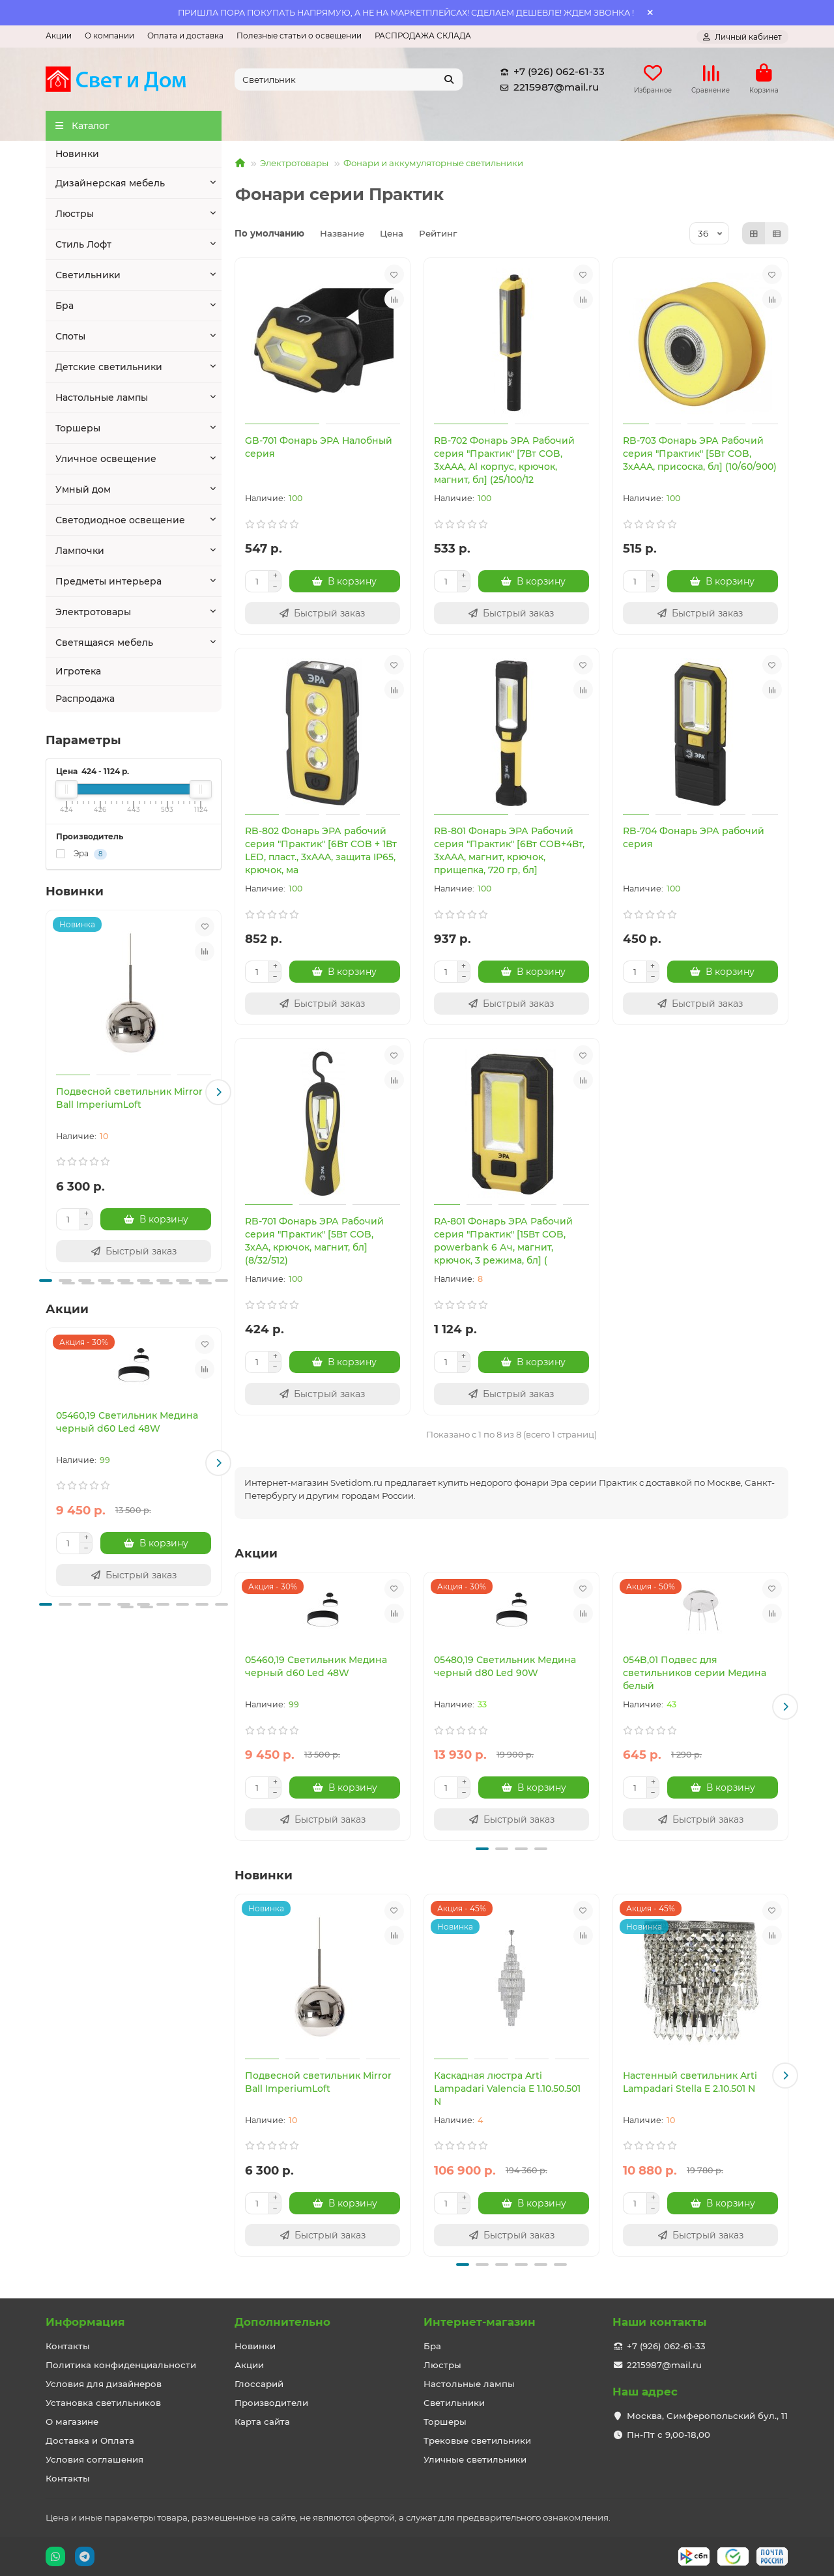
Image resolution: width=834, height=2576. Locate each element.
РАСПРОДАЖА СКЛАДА (423, 35)
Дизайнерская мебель (110, 184)
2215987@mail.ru (547, 87)
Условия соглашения (94, 2459)
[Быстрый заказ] (133, 1251)
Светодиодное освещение (120, 521)
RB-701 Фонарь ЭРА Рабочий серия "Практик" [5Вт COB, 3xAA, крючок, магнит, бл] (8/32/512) (314, 1241)
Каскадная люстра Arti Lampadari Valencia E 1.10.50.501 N (507, 2088)
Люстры (74, 214)
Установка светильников (103, 2402)
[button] (218, 1093)
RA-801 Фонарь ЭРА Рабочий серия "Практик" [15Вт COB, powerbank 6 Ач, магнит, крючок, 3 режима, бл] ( (503, 1241)
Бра (64, 306)
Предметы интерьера (108, 582)
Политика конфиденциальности (121, 2365)
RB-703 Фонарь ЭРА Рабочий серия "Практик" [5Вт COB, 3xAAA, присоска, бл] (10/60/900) (700, 454)
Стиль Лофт (83, 245)
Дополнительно (282, 2321)
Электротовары (93, 612)
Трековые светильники (477, 2440)
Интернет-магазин (480, 2321)
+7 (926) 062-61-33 (550, 72)
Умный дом (83, 490)
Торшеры (77, 429)
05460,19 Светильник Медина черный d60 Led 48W (127, 1422)
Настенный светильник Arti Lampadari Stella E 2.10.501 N (690, 2082)
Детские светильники (108, 367)
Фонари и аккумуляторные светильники (433, 163)
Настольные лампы (101, 398)
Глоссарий (259, 2384)
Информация (85, 2321)
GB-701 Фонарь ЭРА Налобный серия (318, 447)
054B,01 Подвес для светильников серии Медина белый (694, 1673)
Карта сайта (262, 2421)
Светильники (88, 276)
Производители (271, 2402)
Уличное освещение (105, 459)
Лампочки (79, 551)
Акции (59, 35)
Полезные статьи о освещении (299, 35)
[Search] (349, 79)
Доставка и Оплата (90, 2440)
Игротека (78, 672)
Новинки (77, 154)
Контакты (68, 2346)
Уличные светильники (475, 2459)
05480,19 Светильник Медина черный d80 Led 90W (505, 1667)
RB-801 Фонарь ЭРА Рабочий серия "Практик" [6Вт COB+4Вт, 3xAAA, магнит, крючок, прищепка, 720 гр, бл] (509, 851)
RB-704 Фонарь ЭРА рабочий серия (693, 838)
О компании (109, 35)
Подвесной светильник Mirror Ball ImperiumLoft (129, 1098)
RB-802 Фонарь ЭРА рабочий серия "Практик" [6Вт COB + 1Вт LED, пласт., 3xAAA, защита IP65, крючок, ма (321, 851)
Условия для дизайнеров (104, 2384)
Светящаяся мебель (104, 643)
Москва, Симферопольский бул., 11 (707, 2415)
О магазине (72, 2421)
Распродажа (85, 699)
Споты (70, 337)
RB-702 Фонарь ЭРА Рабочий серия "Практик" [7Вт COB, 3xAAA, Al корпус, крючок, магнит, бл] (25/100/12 (504, 460)
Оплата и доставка (185, 35)
